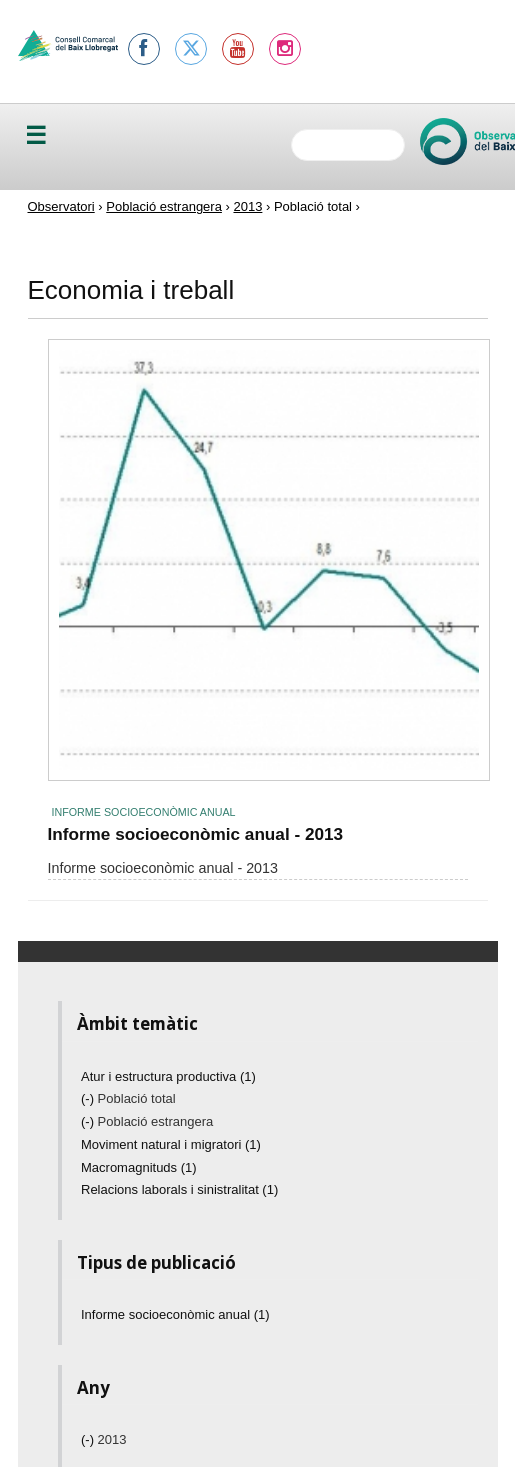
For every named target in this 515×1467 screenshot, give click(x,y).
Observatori (61, 206)
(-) (89, 1098)
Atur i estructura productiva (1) (168, 1076)
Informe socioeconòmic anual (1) (175, 1314)
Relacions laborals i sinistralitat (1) (179, 1189)
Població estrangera (164, 206)
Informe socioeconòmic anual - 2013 (196, 834)
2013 (247, 206)
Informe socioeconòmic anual (144, 812)
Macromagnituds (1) (139, 1167)
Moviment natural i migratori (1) (171, 1144)
